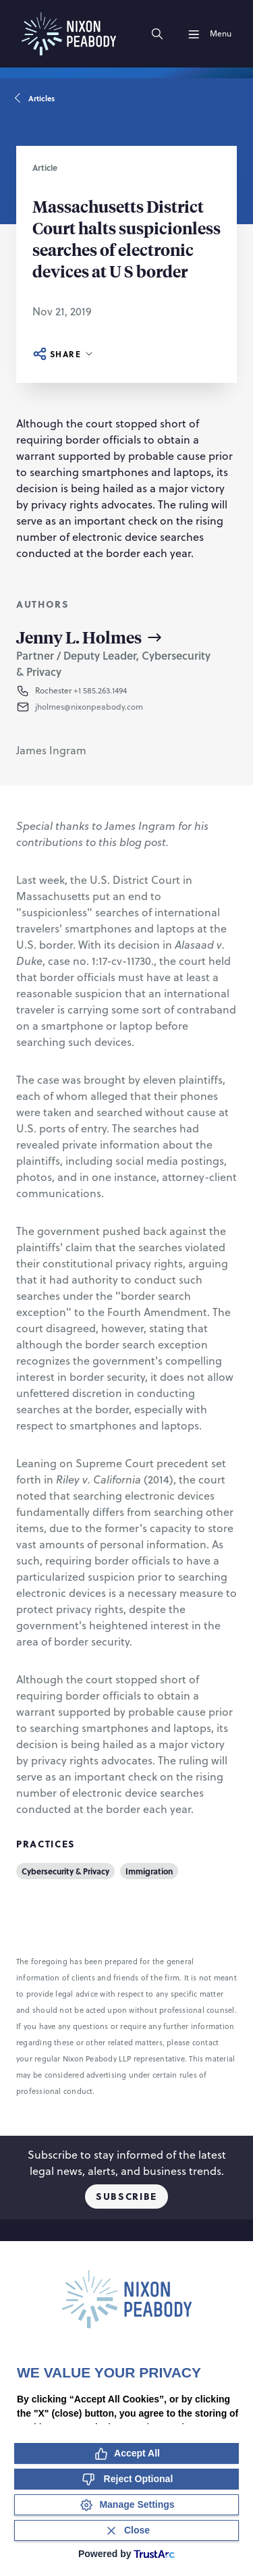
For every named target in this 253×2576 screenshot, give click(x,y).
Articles (35, 98)
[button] (122, 707)
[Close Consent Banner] (126, 2530)
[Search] (157, 34)
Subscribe (126, 2196)
